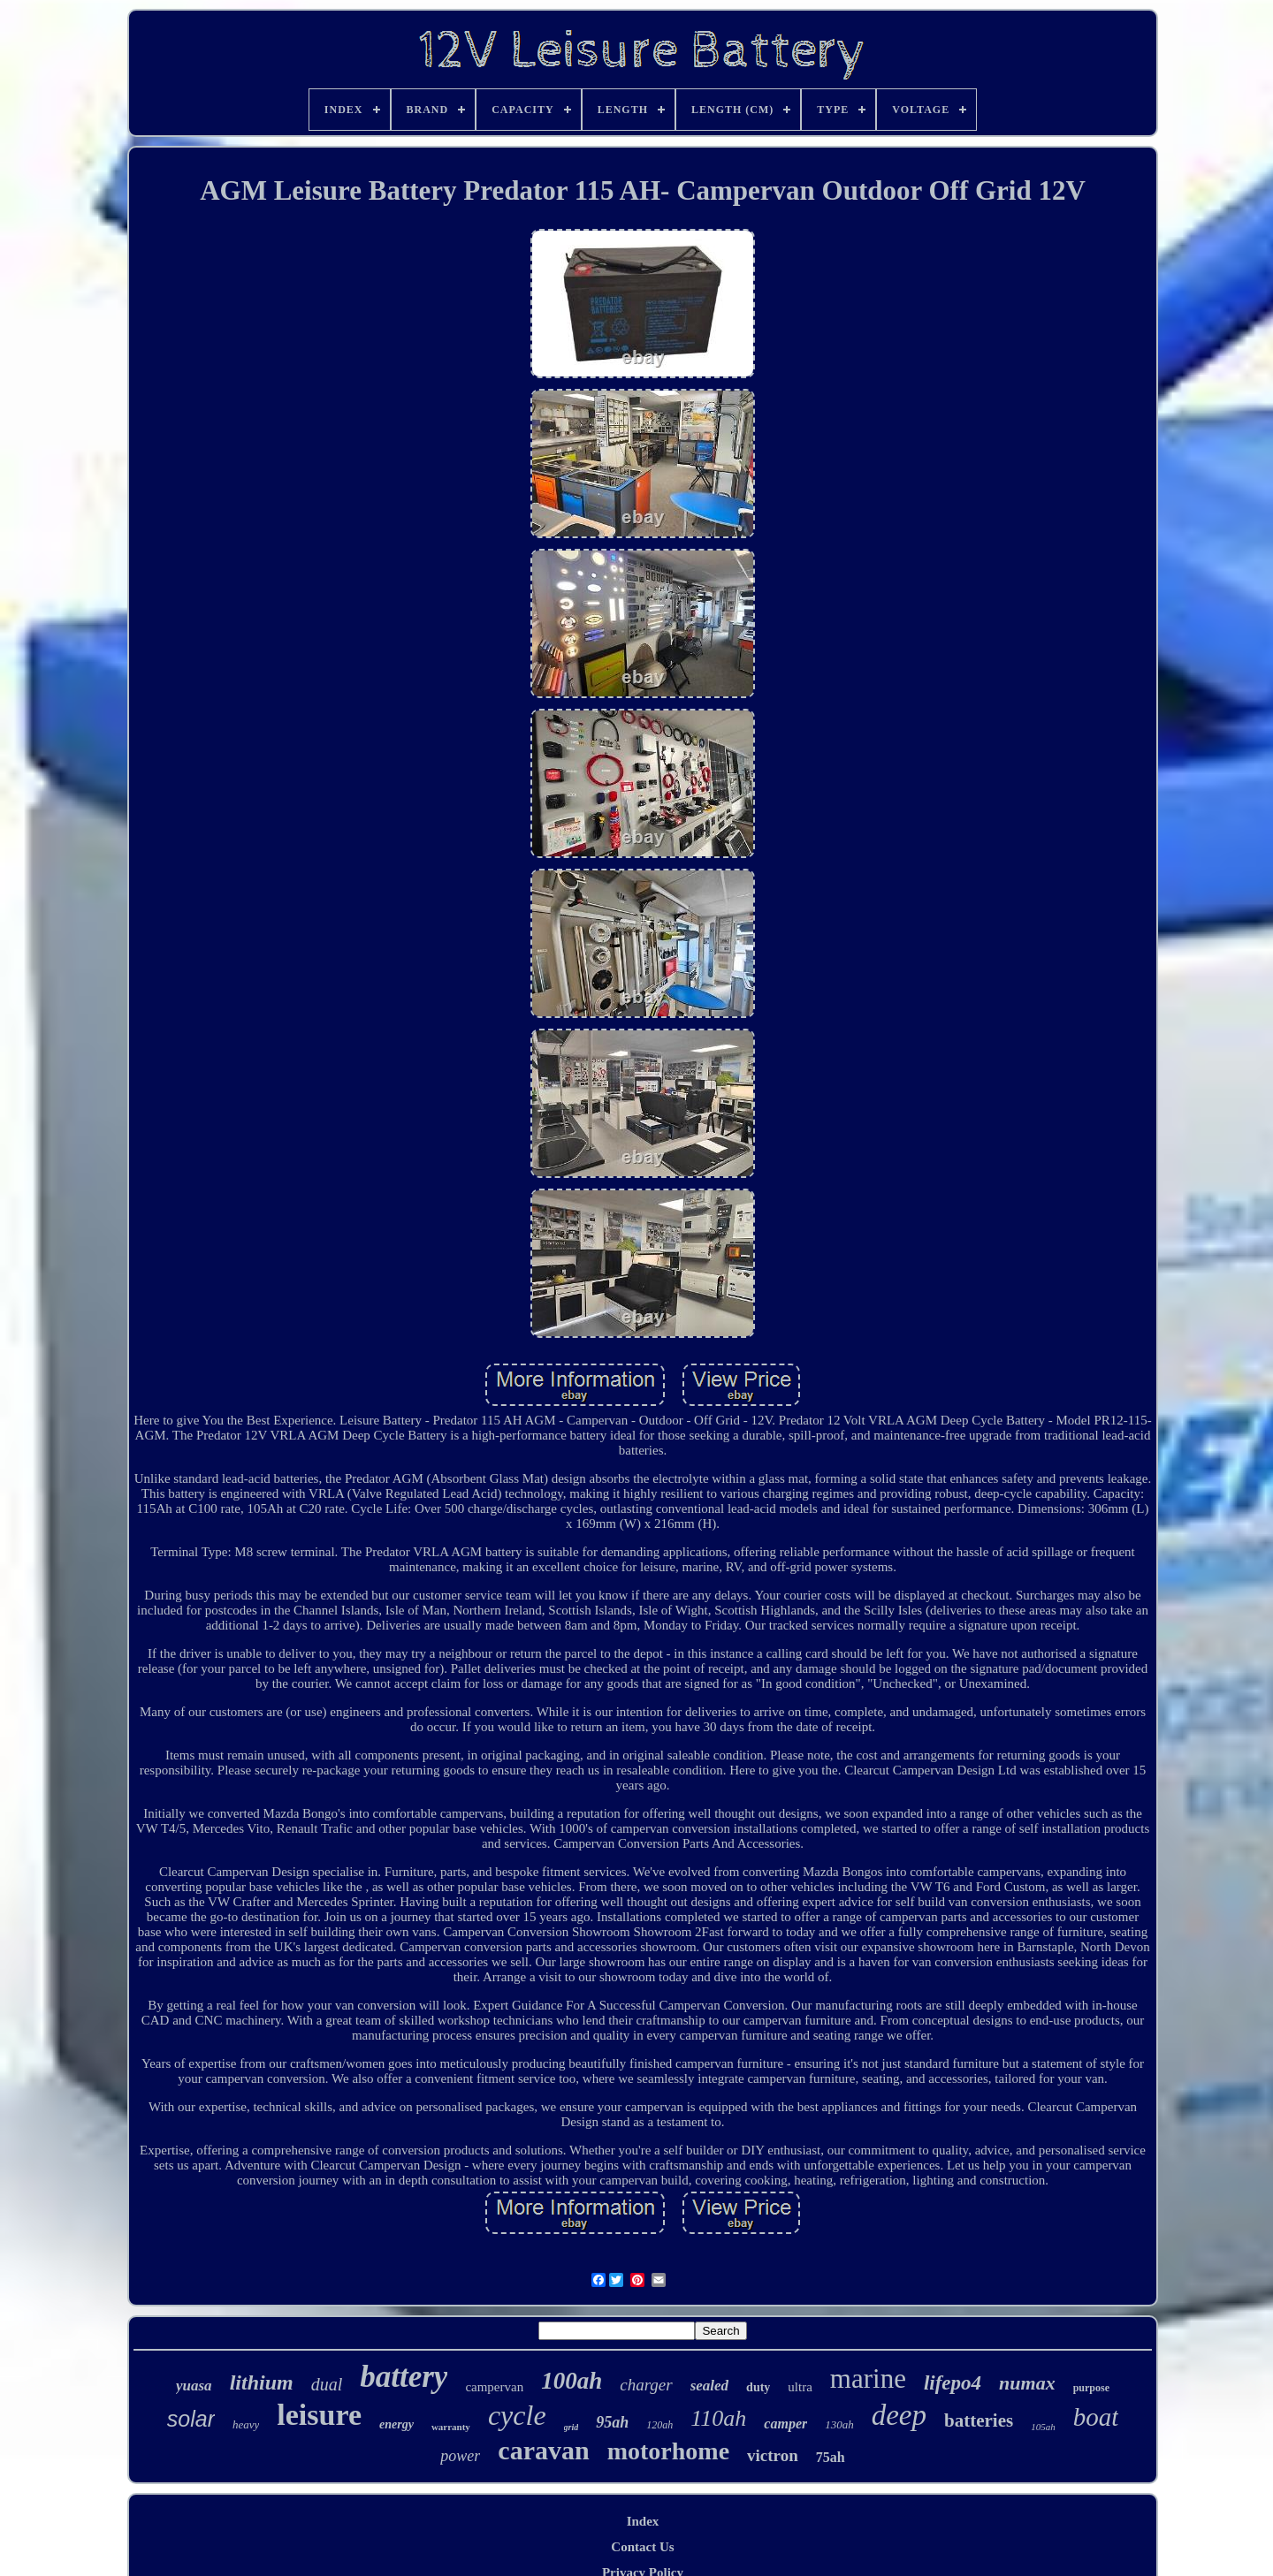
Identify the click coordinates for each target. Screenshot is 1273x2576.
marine (868, 2378)
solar (191, 2418)
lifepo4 (952, 2383)
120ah (659, 2425)
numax (1027, 2383)
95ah (612, 2422)
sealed (709, 2385)
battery (403, 2376)
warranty (450, 2426)
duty (758, 2387)
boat (1096, 2417)
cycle (517, 2415)
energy (396, 2424)
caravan (543, 2450)
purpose (1091, 2388)
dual (327, 2384)
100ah (571, 2380)
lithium (261, 2382)
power (460, 2456)
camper (785, 2423)
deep (899, 2415)
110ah (718, 2418)
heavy (245, 2424)
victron (772, 2455)
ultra (800, 2387)
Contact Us (642, 2547)
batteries (978, 2420)
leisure (319, 2414)
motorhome (668, 2451)
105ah (1043, 2426)
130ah (839, 2424)
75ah (830, 2457)
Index (643, 2521)
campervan (494, 2387)
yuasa (194, 2385)
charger (646, 2384)
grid (571, 2427)
